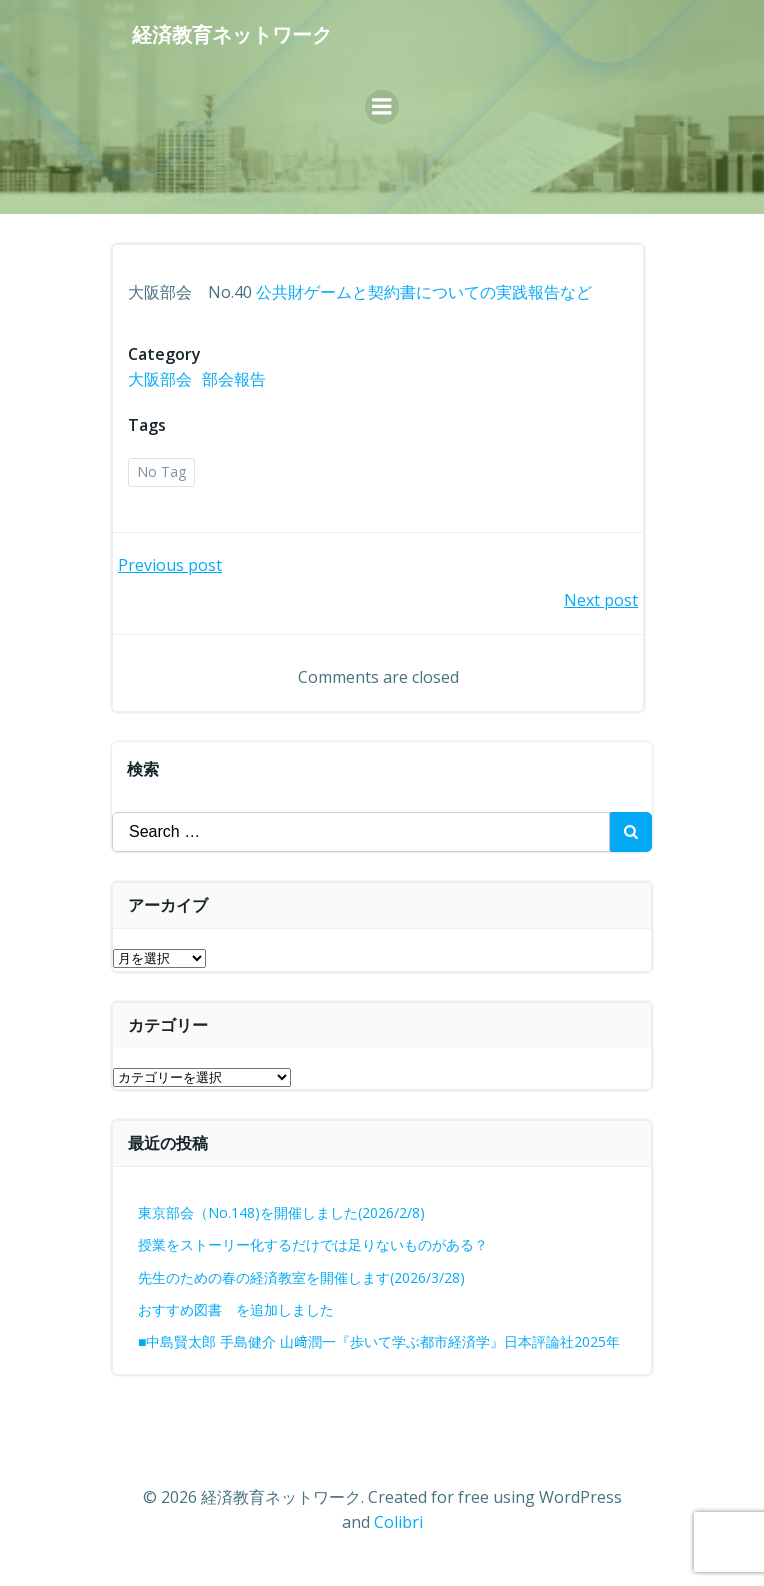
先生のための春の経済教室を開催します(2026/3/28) (301, 1277)
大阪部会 (160, 379)
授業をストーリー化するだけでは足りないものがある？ (313, 1244)
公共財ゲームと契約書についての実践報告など (424, 292)
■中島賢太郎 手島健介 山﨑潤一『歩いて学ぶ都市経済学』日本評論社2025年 (379, 1341)
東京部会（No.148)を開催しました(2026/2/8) (281, 1212)
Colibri (398, 1522)
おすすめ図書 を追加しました (236, 1309)
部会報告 (234, 379)
